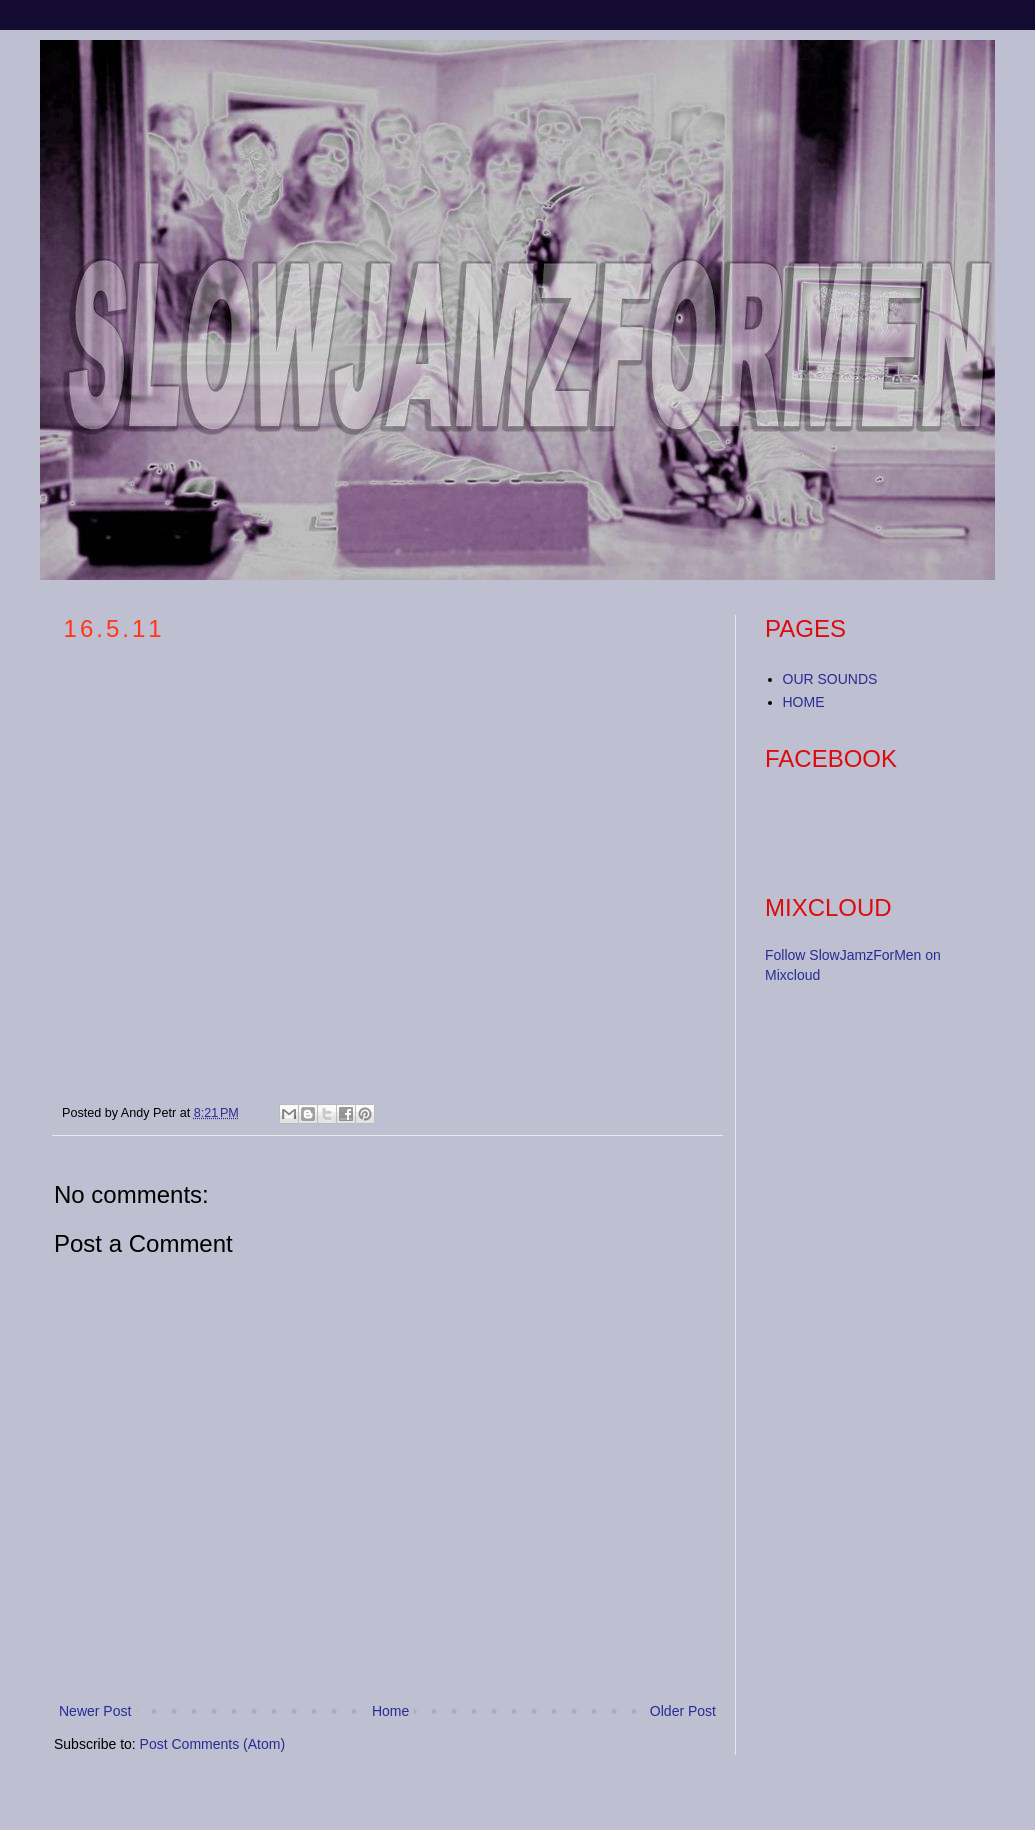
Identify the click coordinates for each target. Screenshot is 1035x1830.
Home (390, 1711)
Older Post (683, 1711)
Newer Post (95, 1711)
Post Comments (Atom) (212, 1744)
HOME (804, 702)
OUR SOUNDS (830, 679)
